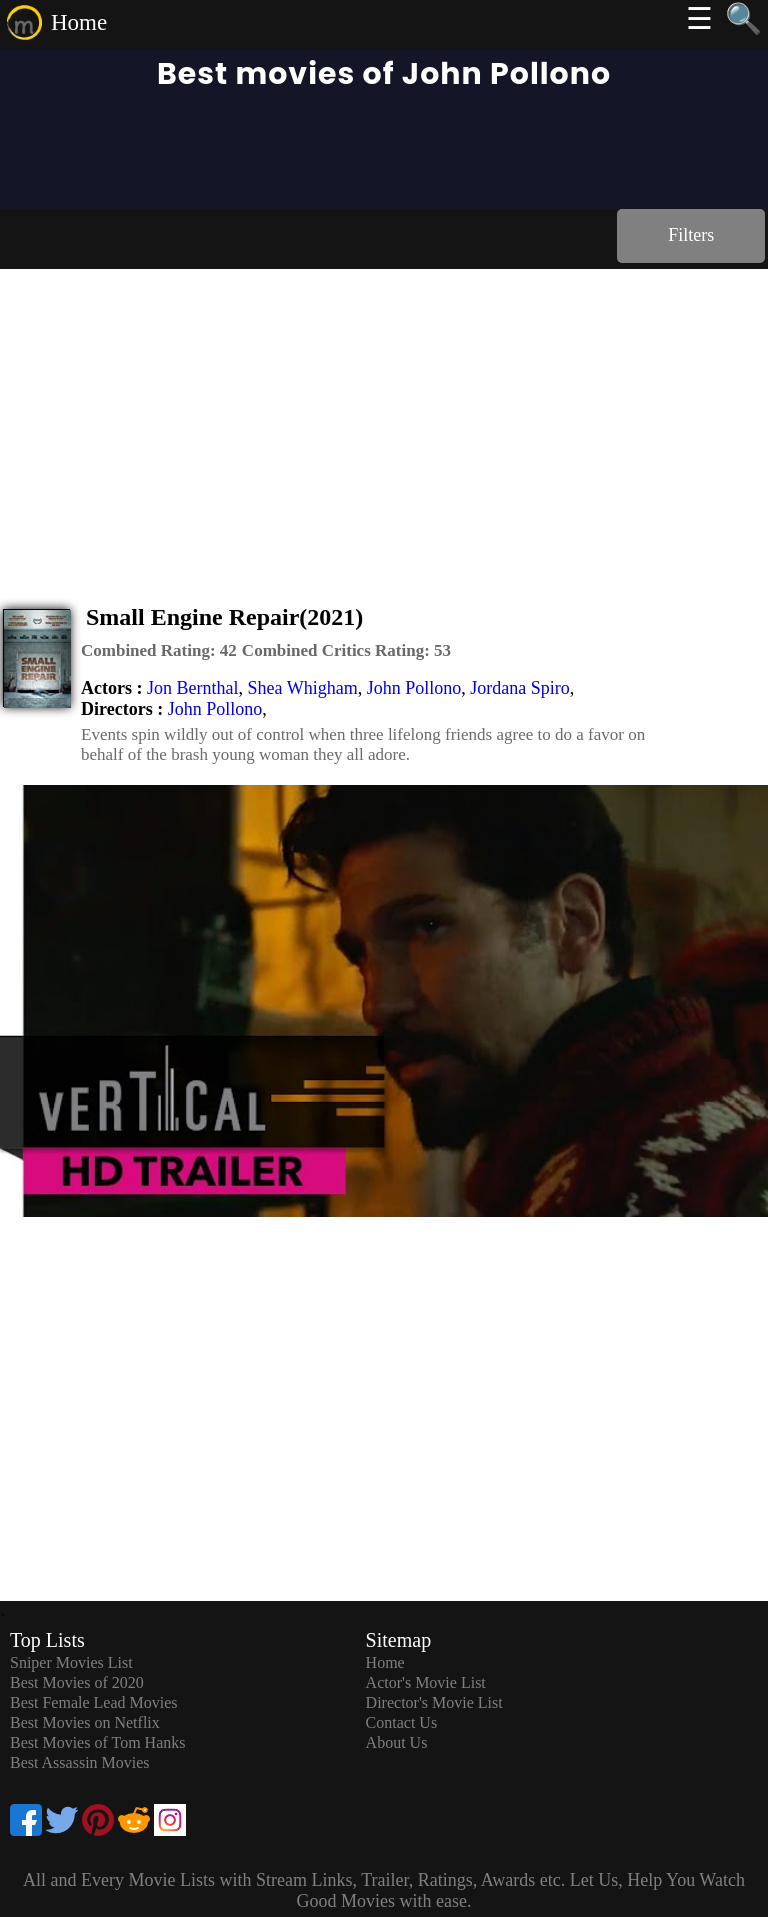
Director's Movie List (434, 1702)
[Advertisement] (384, 419)
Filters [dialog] (691, 235)
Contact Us (402, 1722)
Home (79, 22)
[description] (159, 651)
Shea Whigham (302, 688)
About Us (397, 1742)
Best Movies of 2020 (77, 1682)
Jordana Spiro (519, 688)
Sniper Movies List (71, 1662)
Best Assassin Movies (80, 1762)
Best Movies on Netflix (85, 1722)
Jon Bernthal (193, 688)
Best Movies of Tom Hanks (97, 1742)
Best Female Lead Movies (94, 1702)
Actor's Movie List (426, 1682)
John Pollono (414, 688)
